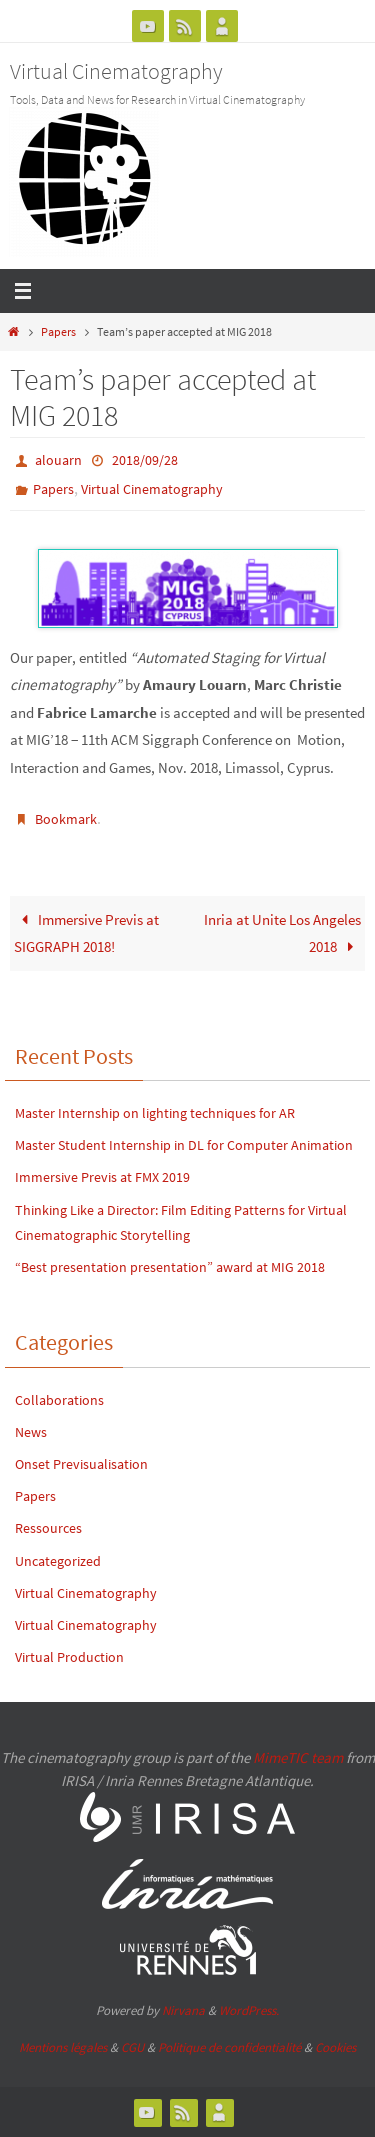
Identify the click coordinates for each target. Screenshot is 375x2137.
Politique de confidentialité (229, 2047)
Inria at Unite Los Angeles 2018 (282, 933)
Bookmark (66, 819)
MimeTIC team (298, 1757)
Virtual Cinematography (116, 71)
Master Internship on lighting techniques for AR (156, 1113)
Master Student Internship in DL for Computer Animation (184, 1145)
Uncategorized (58, 1561)
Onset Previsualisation (81, 1464)
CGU (132, 2047)
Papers (58, 331)
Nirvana (183, 2010)
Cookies (335, 2047)
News (31, 1432)
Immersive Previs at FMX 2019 (102, 1177)
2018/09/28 (145, 460)
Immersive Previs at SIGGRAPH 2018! (86, 933)
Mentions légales (63, 2047)
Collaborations (59, 1400)
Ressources (48, 1528)
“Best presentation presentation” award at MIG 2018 (170, 1267)
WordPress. (249, 2010)
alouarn (58, 460)
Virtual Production (69, 1657)
